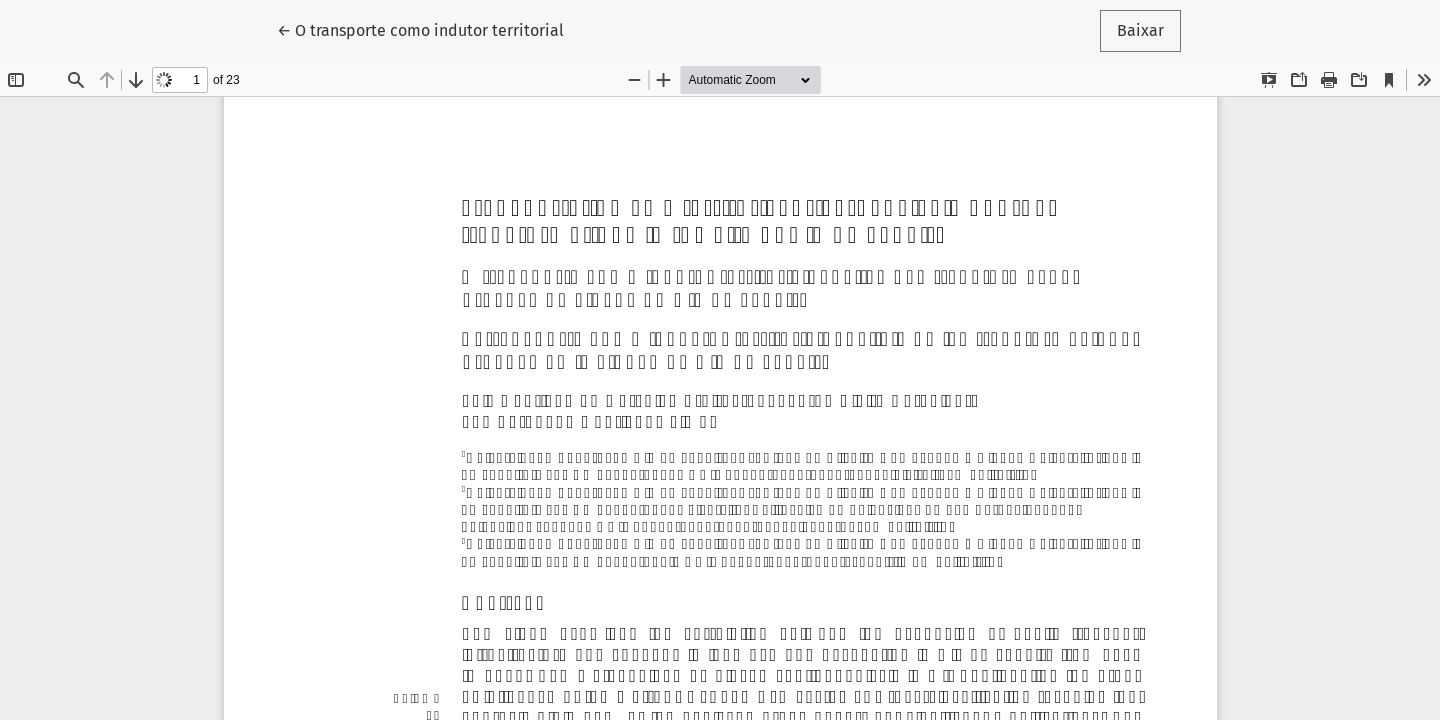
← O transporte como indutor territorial (420, 29)
